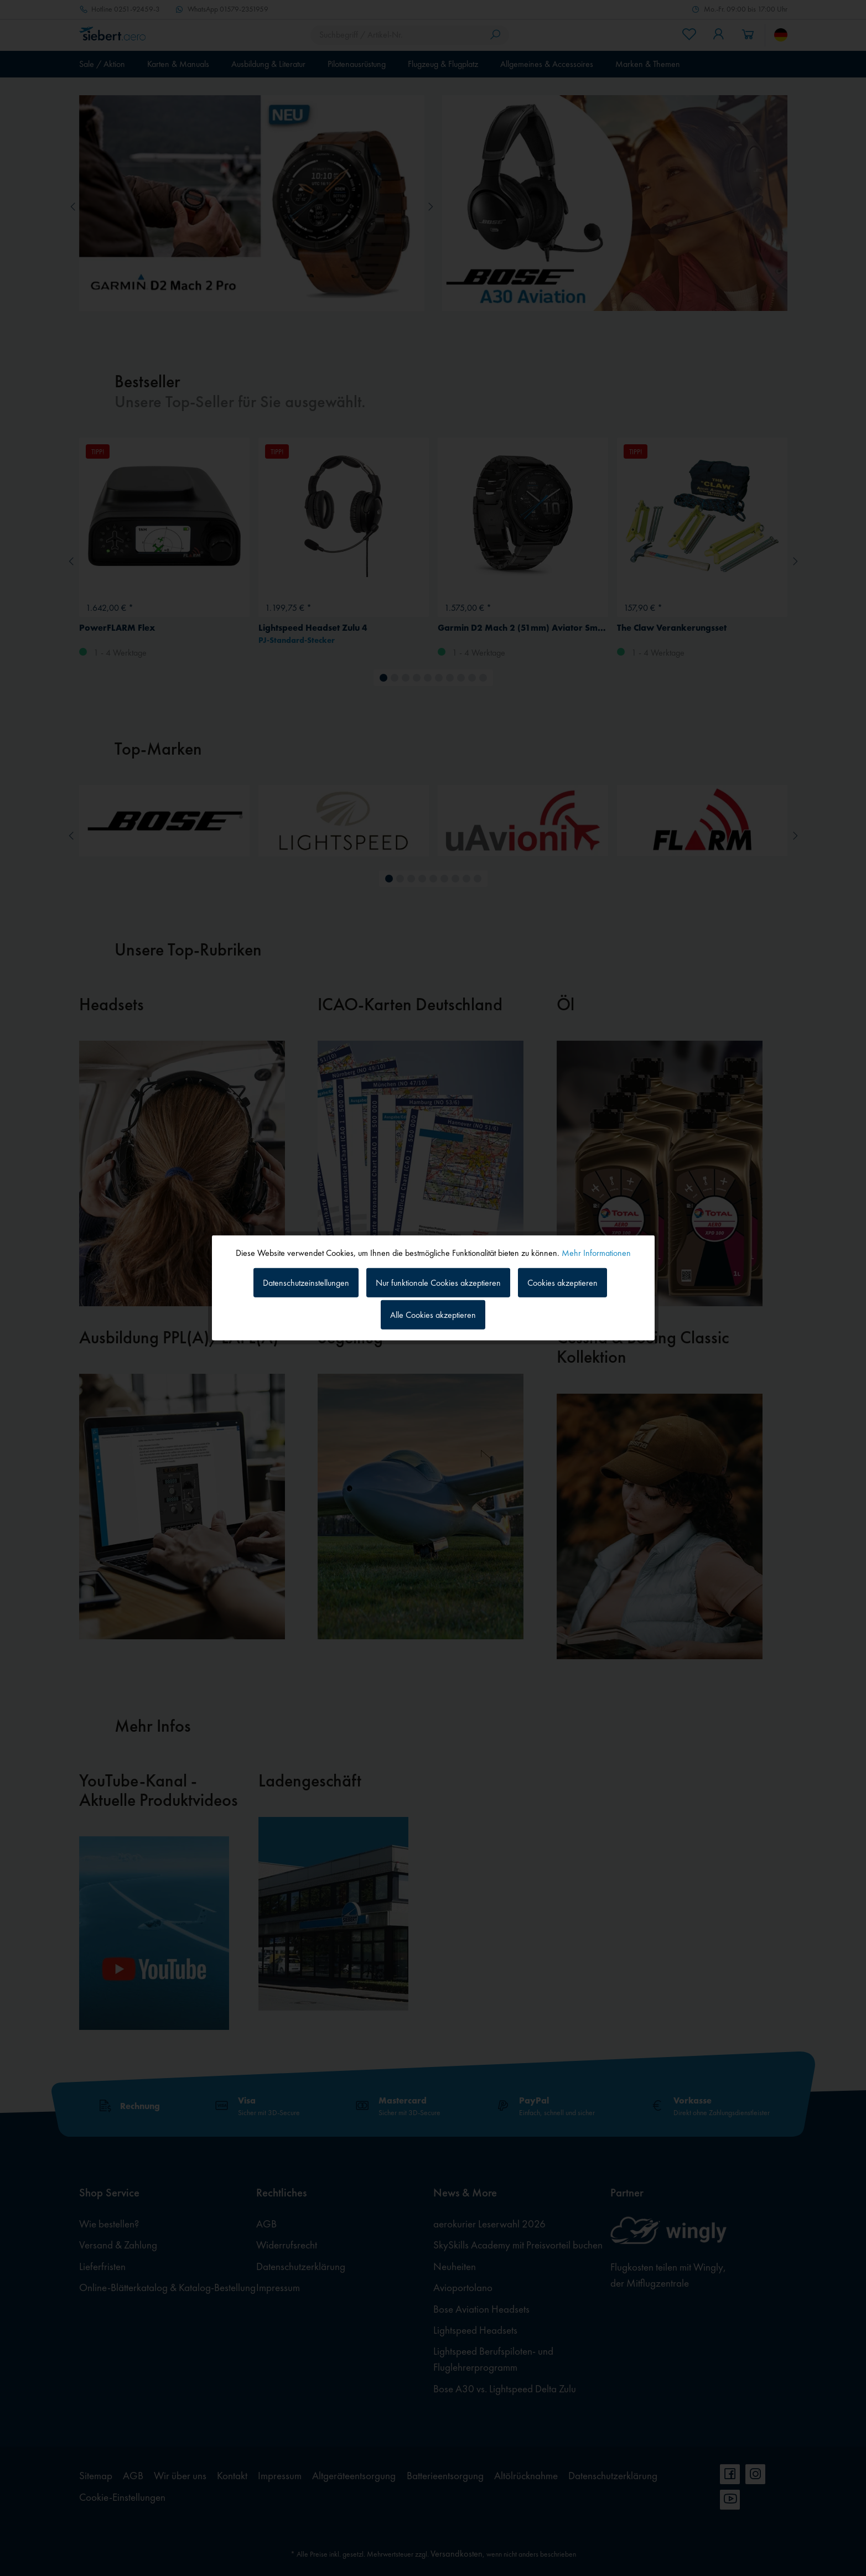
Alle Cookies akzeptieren (433, 1315)
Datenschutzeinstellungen (306, 1282)
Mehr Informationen (596, 1253)
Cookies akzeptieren (562, 1282)
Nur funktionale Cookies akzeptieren (438, 1282)
